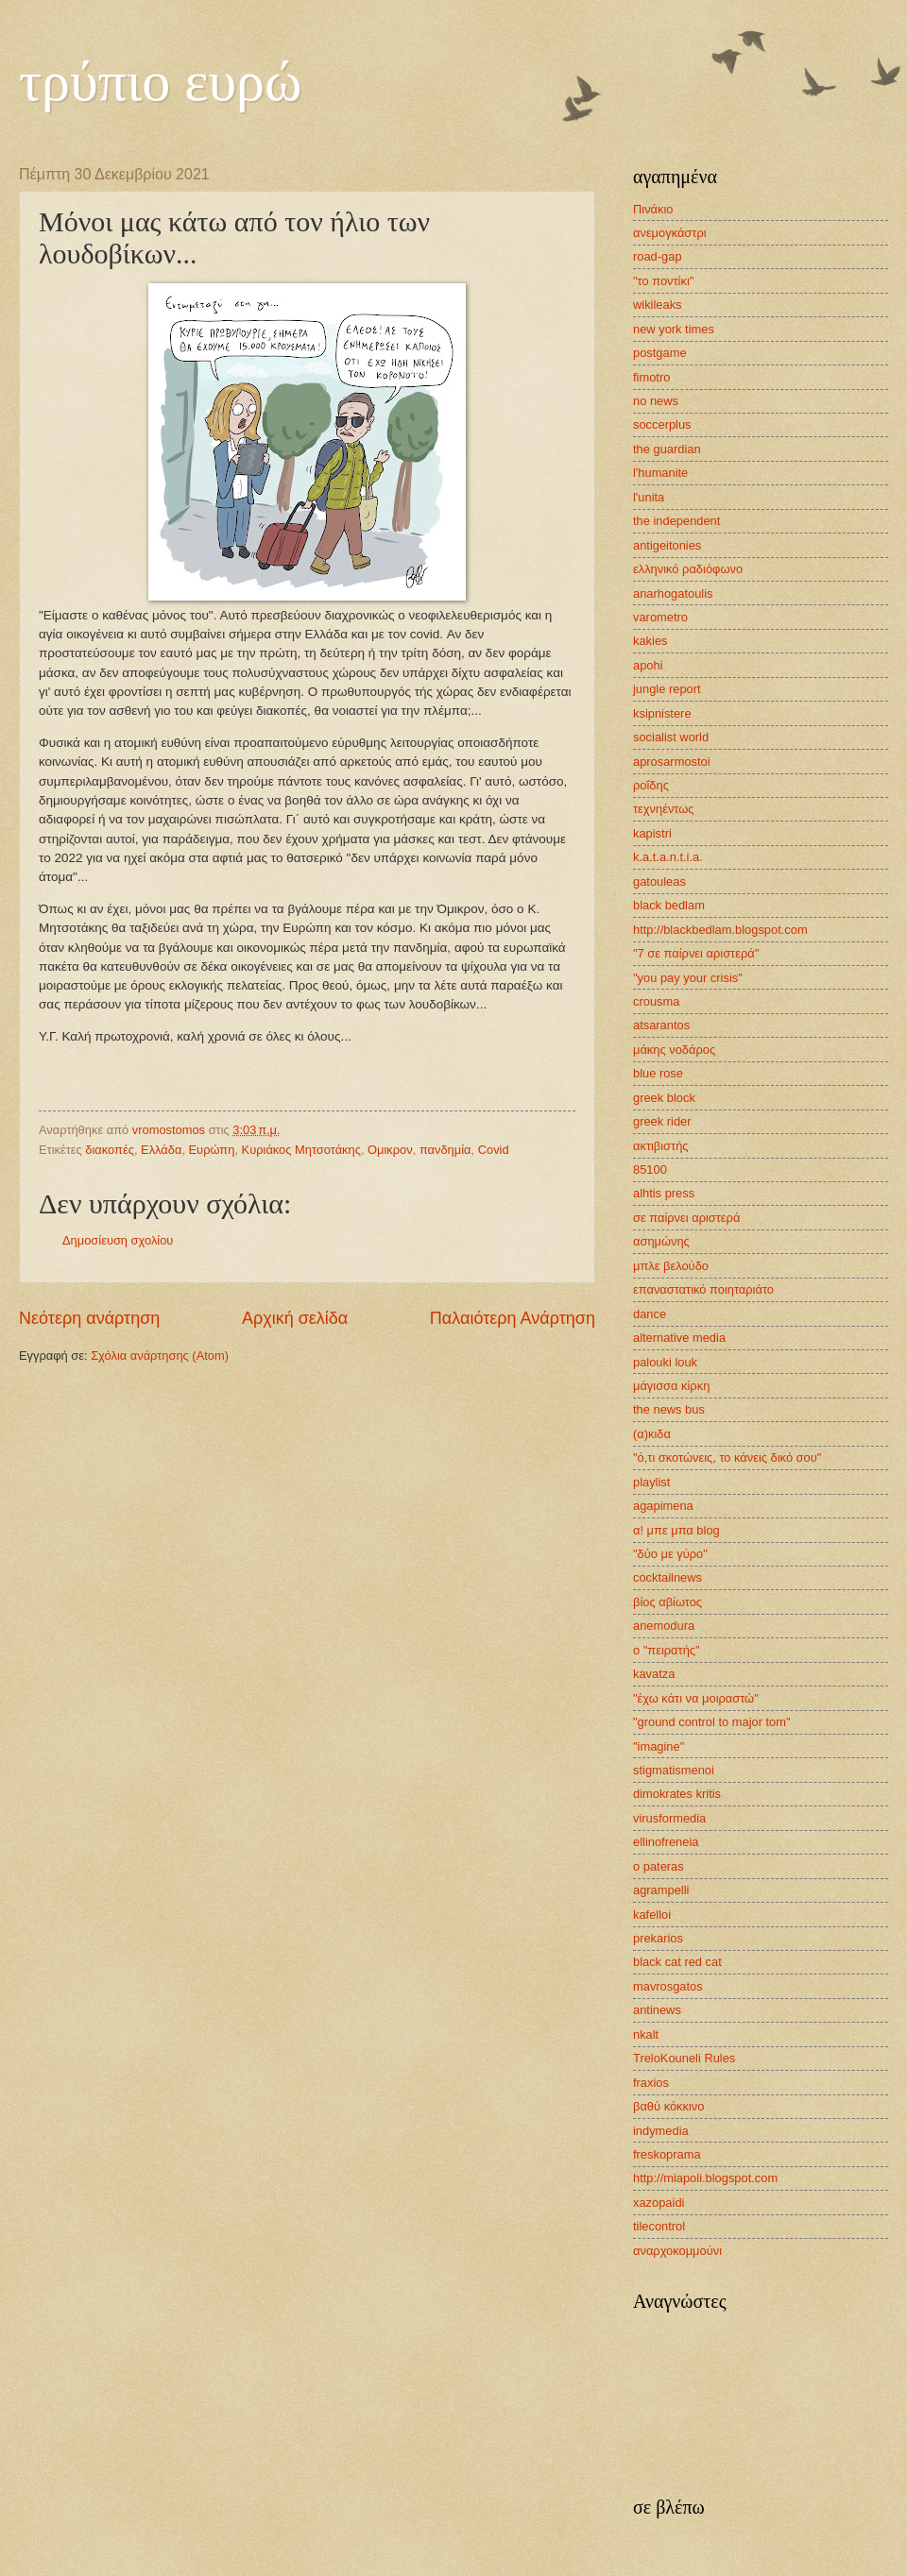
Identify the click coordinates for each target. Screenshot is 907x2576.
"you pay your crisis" (688, 978)
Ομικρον (390, 1150)
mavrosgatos (668, 1986)
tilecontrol (659, 2226)
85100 (650, 1169)
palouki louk (665, 1362)
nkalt (646, 2034)
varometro (660, 617)
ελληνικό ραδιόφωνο (688, 569)
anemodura (663, 1625)
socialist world (671, 737)
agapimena (663, 1506)
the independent (676, 521)
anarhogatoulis (672, 593)
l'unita (648, 497)
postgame (660, 353)
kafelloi (652, 1914)
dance (649, 1314)
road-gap (657, 256)
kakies (650, 641)
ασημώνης (661, 1241)
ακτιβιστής (661, 1146)
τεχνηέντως (663, 809)
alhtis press (663, 1193)
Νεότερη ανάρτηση (89, 1318)
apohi (648, 665)
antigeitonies (667, 545)
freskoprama (667, 2154)
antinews (657, 2010)
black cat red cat (677, 1962)
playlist (651, 1482)
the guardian (667, 449)
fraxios (651, 2083)
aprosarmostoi (671, 761)
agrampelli (661, 1890)
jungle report (667, 689)
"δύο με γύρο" (670, 1554)
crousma (656, 1001)
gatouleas (659, 881)
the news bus (669, 1409)
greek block (664, 1098)
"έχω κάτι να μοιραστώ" (696, 1698)
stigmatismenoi (673, 1770)
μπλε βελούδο (671, 1266)
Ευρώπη (212, 1150)
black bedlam (669, 905)
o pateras (658, 1866)
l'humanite (660, 473)
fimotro (651, 377)
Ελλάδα (161, 1150)
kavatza (654, 1674)
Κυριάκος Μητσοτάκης (301, 1150)
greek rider (662, 1121)
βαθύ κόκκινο (668, 2106)
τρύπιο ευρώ (160, 81)
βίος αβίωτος (667, 1602)
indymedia (661, 2131)
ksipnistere (662, 713)
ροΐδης (651, 785)
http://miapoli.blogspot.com (705, 2178)
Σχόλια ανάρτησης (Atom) (160, 1355)
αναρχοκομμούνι (677, 2251)
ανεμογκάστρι (670, 233)
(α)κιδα (652, 1434)
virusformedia (669, 1818)
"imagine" (658, 1746)
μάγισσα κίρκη (671, 1386)
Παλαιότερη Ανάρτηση (512, 1318)
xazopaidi (658, 2202)
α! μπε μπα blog (676, 1530)
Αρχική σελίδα (295, 1318)
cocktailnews (667, 1577)
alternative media (679, 1337)
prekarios (658, 1938)
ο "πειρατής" (666, 1650)
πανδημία (445, 1150)
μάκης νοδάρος (674, 1049)
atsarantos (661, 1025)
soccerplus (662, 424)
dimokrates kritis (677, 1794)
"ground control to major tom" (712, 1722)
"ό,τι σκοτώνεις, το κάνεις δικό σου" (727, 1457)
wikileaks (657, 304)
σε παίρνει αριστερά (686, 1218)
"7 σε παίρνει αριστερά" (696, 953)
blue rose (658, 1073)
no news (655, 401)
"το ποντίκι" (663, 281)
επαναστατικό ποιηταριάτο (703, 1289)
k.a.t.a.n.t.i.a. (668, 857)
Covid (493, 1150)
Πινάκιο (653, 209)
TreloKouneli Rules (684, 2058)
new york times (673, 329)
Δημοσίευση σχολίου (117, 1240)
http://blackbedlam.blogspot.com (720, 930)
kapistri (652, 833)
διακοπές (109, 1150)
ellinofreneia (665, 1842)
